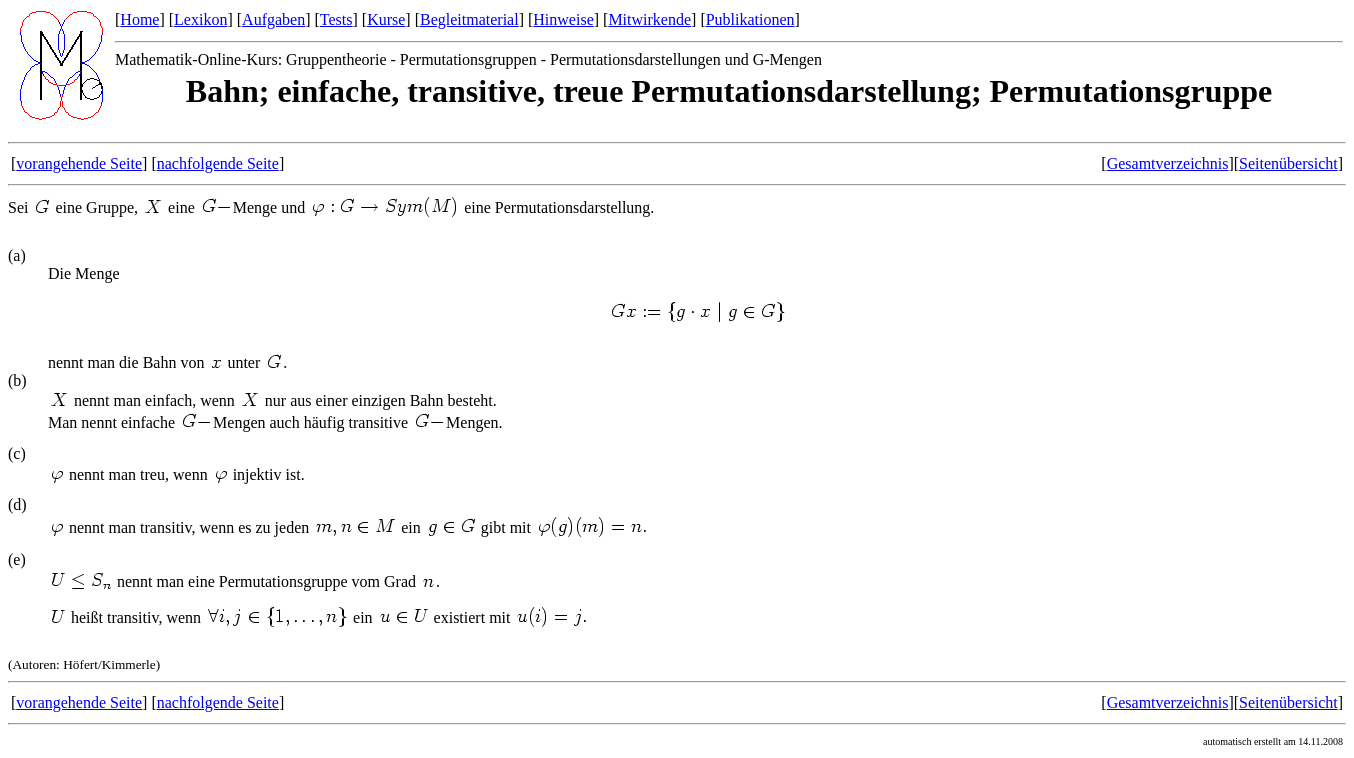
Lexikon (200, 19)
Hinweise (563, 19)
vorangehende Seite (79, 163)
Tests (336, 19)
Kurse (386, 19)
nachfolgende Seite (218, 163)
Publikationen (750, 19)
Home (139, 19)
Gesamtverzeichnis (1168, 163)
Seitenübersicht (1288, 163)
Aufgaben (273, 19)
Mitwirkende (649, 19)
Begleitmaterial (469, 19)
